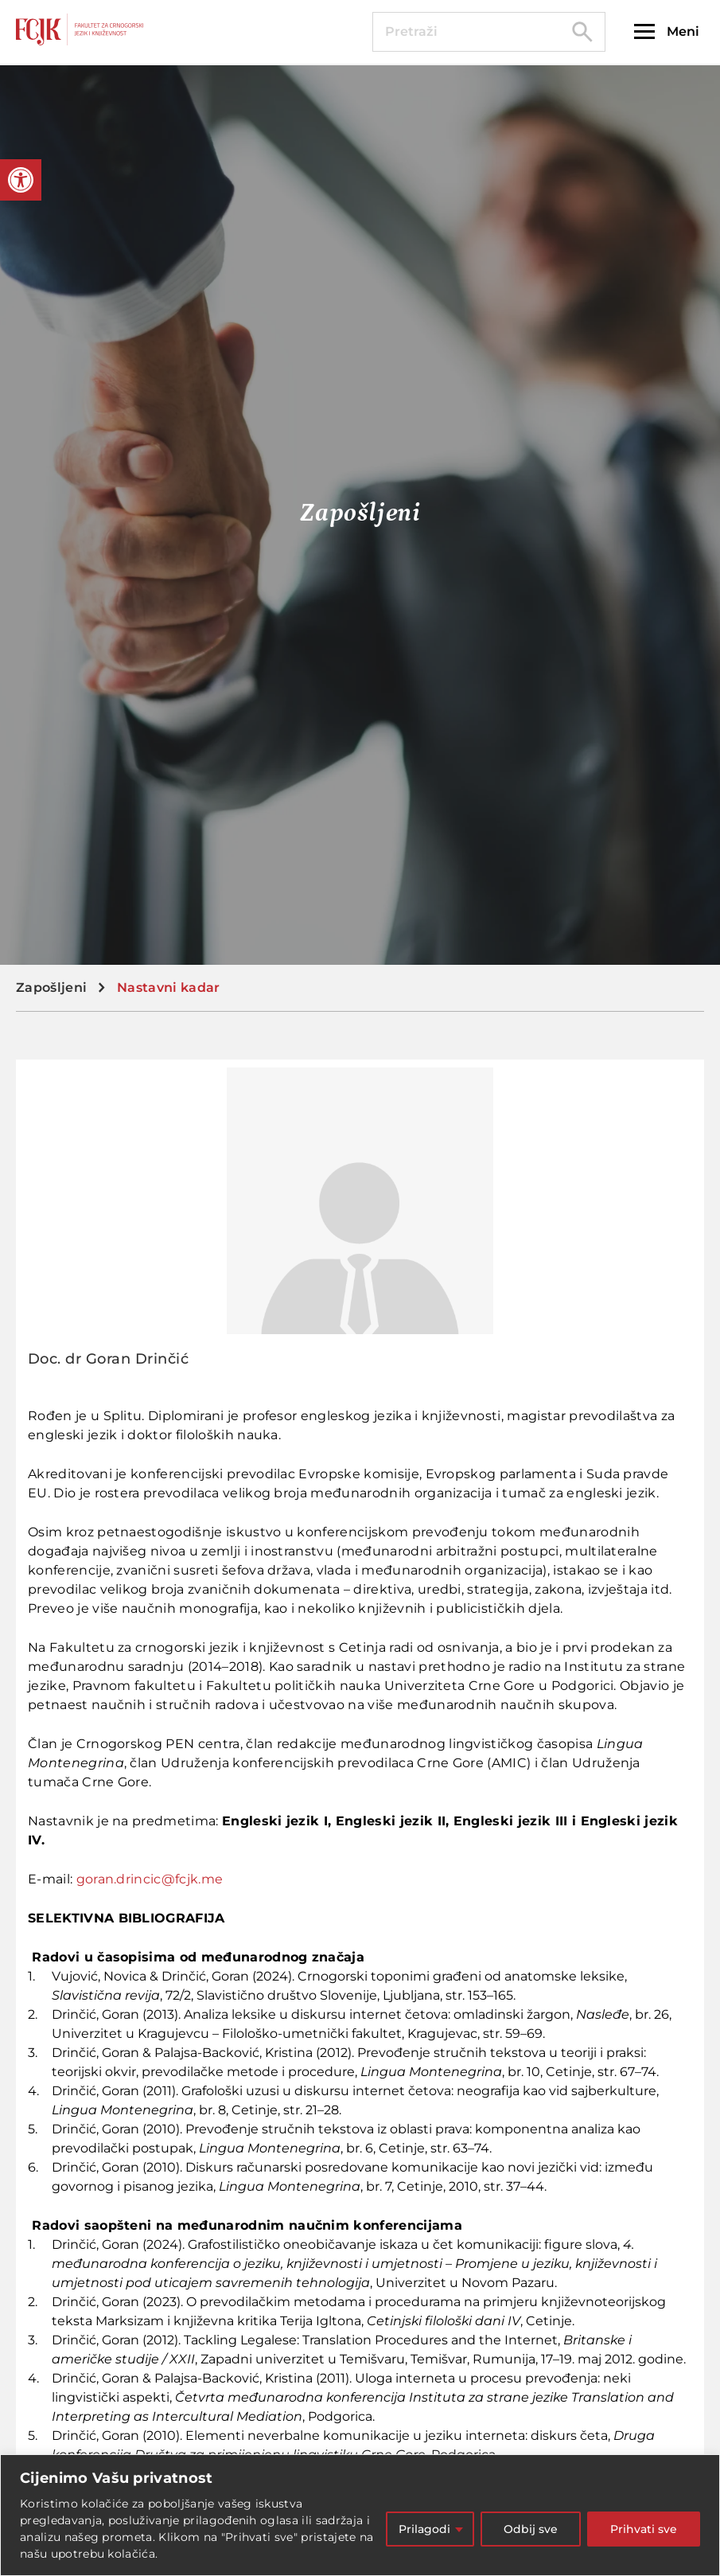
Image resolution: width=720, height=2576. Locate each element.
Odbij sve (531, 2529)
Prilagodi (424, 2529)
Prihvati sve (643, 2529)
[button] (20, 180)
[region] (360, 2515)
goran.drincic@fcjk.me (150, 1879)
